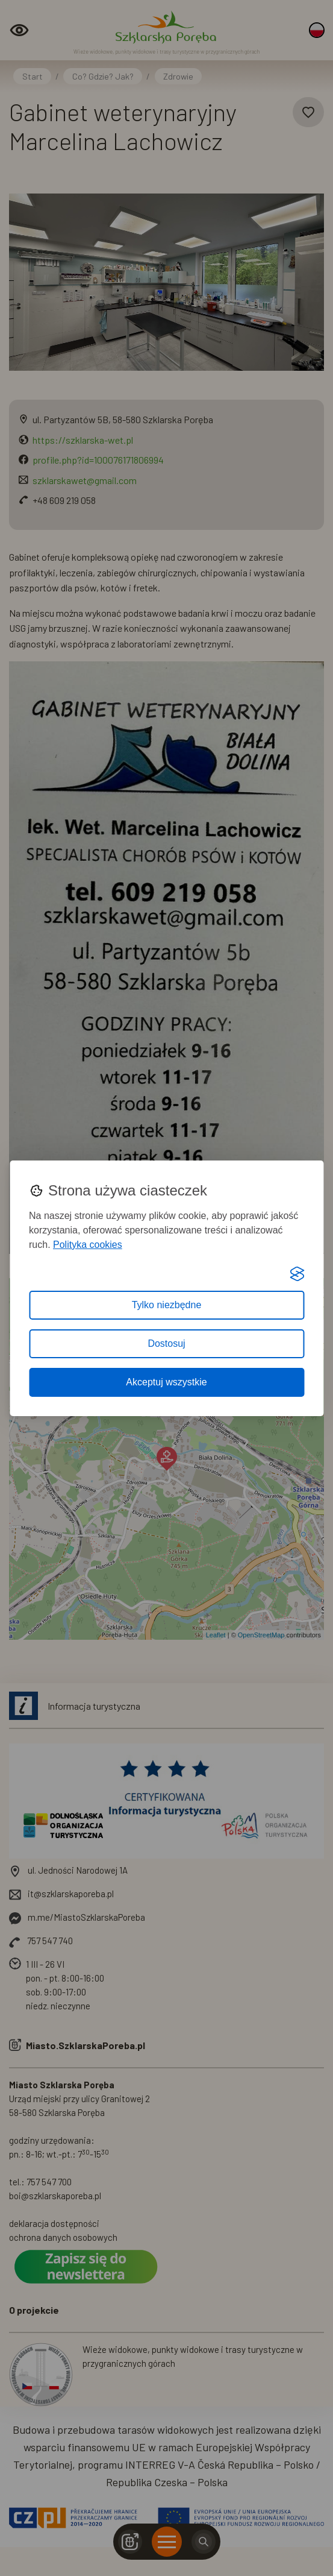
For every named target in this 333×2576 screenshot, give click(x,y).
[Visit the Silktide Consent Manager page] (297, 1274)
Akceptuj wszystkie (166, 1382)
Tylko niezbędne (167, 1305)
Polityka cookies (87, 1244)
